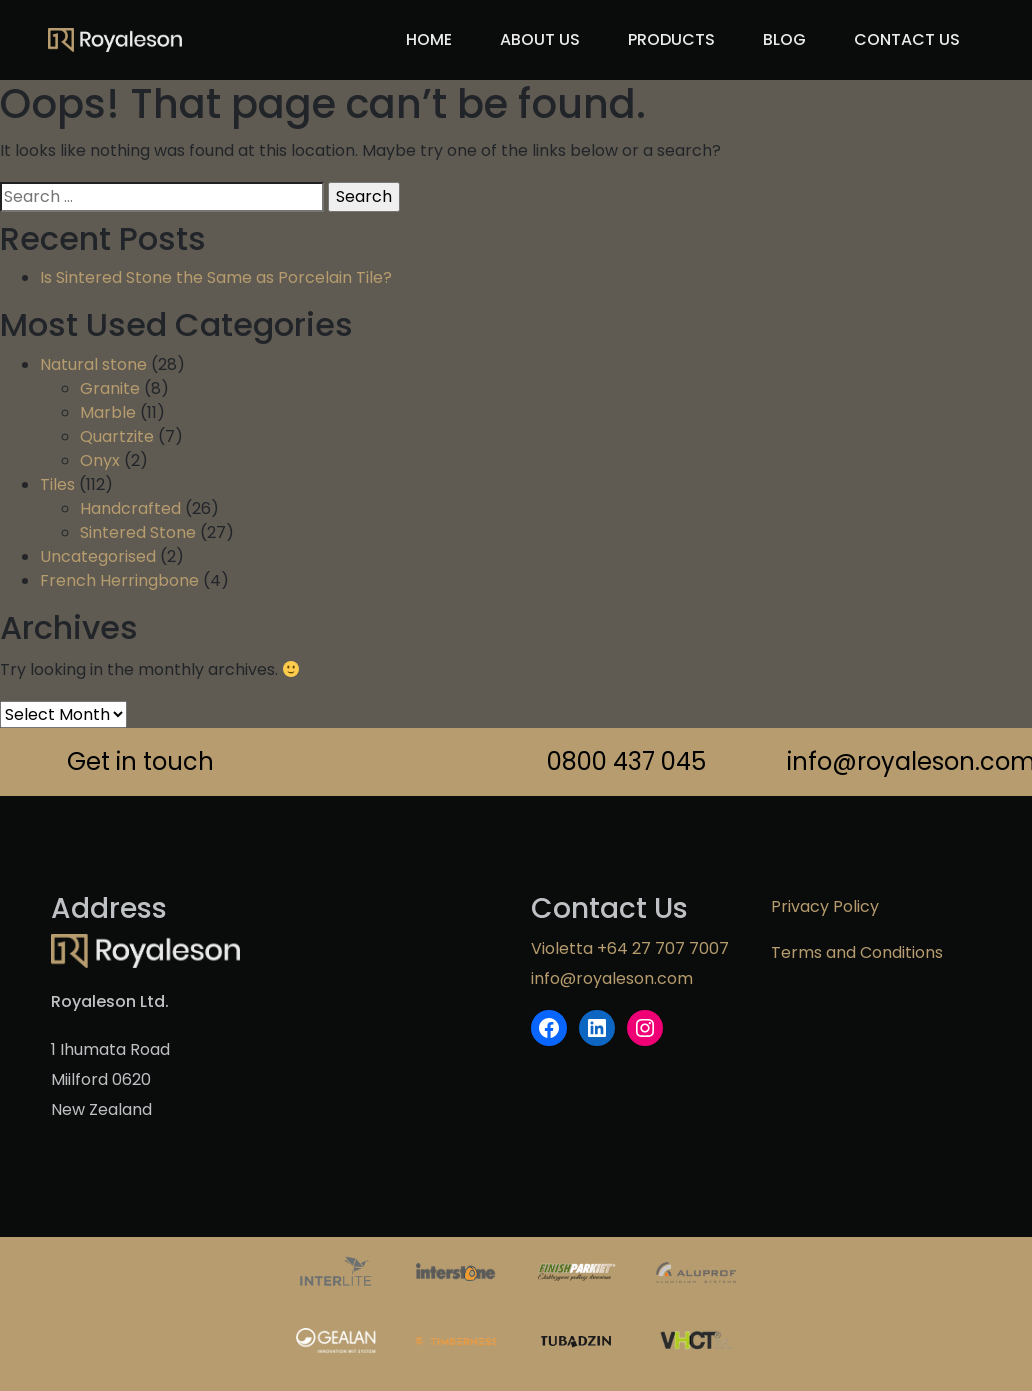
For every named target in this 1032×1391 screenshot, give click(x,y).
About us (540, 39)
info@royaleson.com (884, 761)
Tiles (57, 484)
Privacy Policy (825, 906)
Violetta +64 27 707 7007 (630, 948)
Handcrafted (130, 508)
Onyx (100, 460)
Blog (784, 39)
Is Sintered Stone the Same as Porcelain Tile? (216, 277)
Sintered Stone (138, 532)
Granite (110, 388)
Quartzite (117, 436)
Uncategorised (98, 556)
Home (429, 39)
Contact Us (907, 39)
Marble (108, 412)
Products (671, 39)
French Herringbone (119, 580)
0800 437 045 (626, 761)
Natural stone (93, 364)
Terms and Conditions (857, 952)
